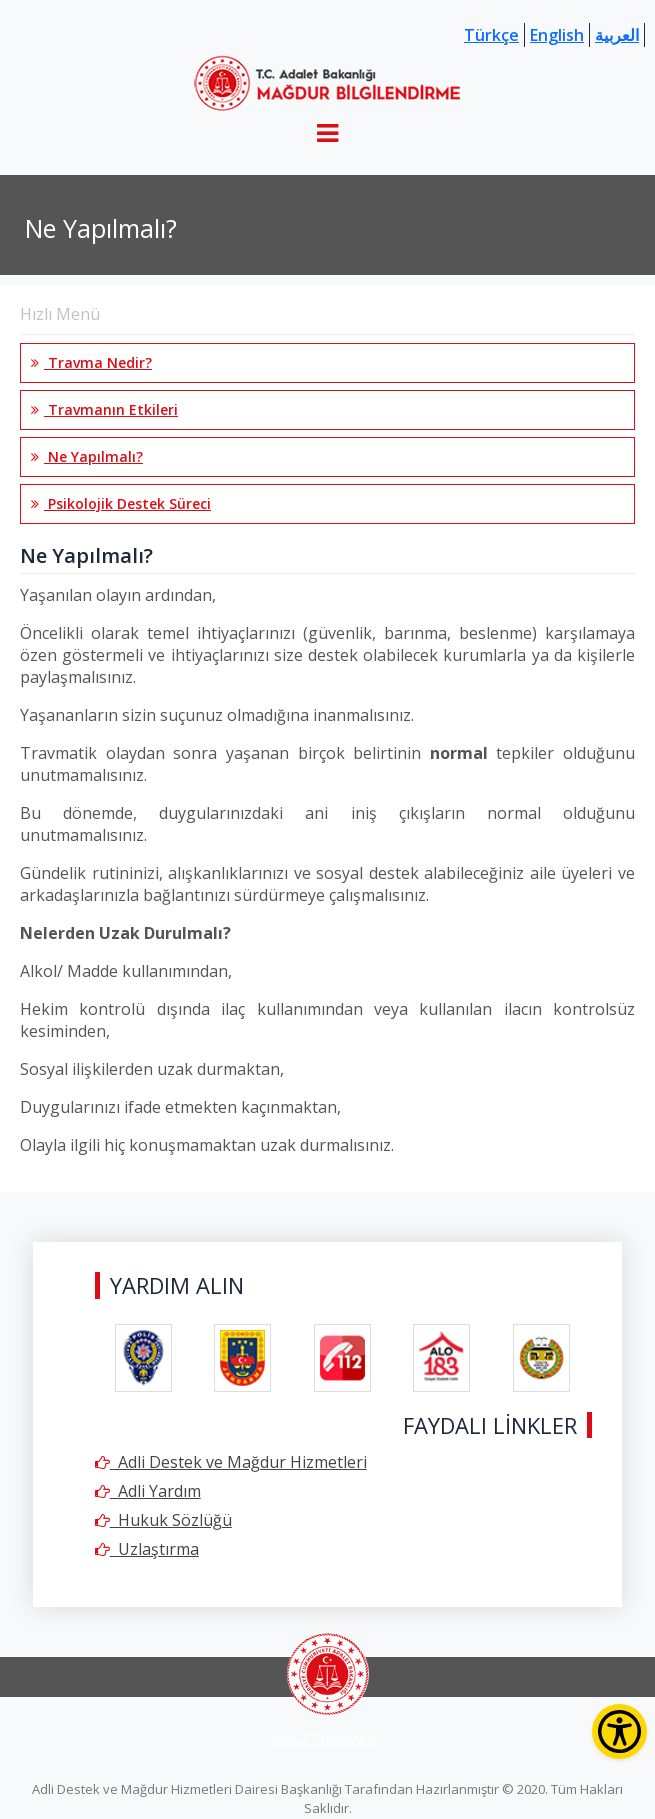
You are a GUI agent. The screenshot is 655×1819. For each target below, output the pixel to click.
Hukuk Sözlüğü (163, 1520)
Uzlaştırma (147, 1549)
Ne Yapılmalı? (87, 456)
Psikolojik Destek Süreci (121, 503)
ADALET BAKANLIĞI (328, 1739)
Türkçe (491, 35)
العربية (617, 35)
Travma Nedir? (91, 362)
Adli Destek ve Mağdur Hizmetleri (231, 1462)
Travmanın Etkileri (104, 409)
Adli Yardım (148, 1491)
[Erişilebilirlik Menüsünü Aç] (619, 1731)
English (557, 35)
